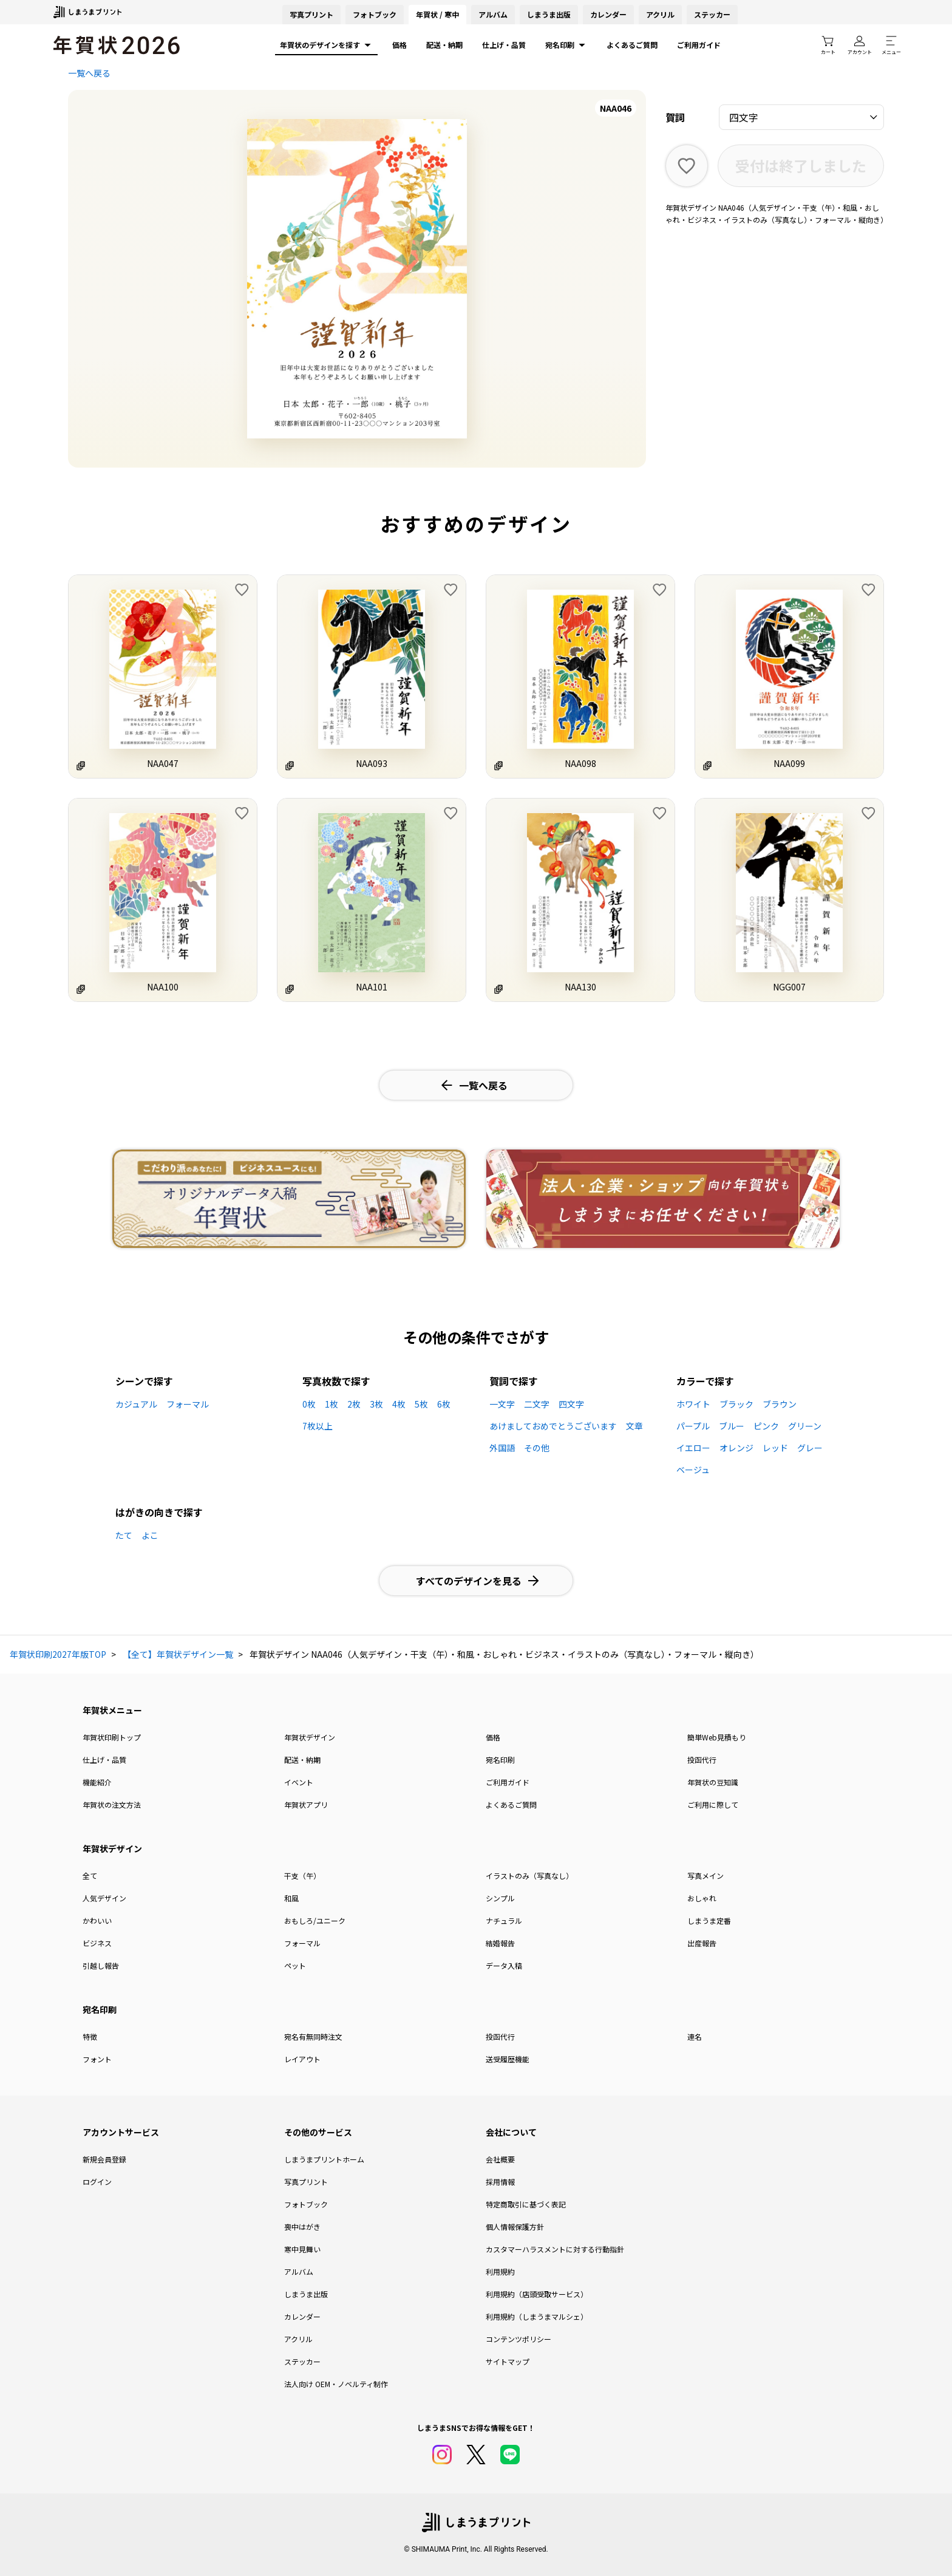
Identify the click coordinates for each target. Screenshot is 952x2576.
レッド (775, 1448)
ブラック (736, 1404)
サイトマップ (507, 2361)
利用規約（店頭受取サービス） (537, 2294)
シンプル (500, 1898)
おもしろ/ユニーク (314, 1920)
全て (90, 1875)
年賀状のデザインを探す (326, 44)
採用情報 (500, 2181)
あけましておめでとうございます (553, 1426)
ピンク (766, 1426)
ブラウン (780, 1404)
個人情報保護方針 (515, 2226)
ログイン (97, 2181)
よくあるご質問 (632, 44)
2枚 (354, 1404)
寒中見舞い (302, 2249)
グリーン (804, 1426)
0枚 (309, 1404)
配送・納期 (444, 44)
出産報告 (701, 1943)
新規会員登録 (104, 2159)
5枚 (421, 1404)
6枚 (443, 1404)
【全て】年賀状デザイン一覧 (178, 1654)
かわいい (97, 1920)
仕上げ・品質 (504, 44)
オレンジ (736, 1448)
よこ (149, 1535)
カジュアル (136, 1404)
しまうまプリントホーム (324, 2159)
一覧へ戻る (89, 73)
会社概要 (500, 2159)
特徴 (90, 2036)
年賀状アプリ (306, 1804)
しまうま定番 (709, 1920)
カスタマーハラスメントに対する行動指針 (555, 2249)
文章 (634, 1426)
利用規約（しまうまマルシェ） (537, 2316)
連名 (694, 2036)
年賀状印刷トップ (112, 1737)
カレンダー (608, 14)
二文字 (536, 1404)
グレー (810, 1448)
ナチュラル (504, 1920)
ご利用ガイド (699, 44)
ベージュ (693, 1469)
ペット (295, 1965)
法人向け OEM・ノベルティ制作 (336, 2384)
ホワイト (693, 1404)
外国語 (502, 1448)
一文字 (502, 1404)
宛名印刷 (566, 44)
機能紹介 (97, 1782)
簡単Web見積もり (716, 1737)
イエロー (693, 1448)
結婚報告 (500, 1943)
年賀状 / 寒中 (437, 14)
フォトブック (374, 14)
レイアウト (302, 2059)
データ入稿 (504, 1965)
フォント (97, 2059)
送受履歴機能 (507, 2059)
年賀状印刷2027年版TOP (58, 1654)
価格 (399, 44)
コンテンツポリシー (518, 2339)
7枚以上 (317, 1426)
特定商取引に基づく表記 (526, 2204)
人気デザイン (104, 1898)
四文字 (571, 1404)
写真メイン (705, 1875)
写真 (311, 14)
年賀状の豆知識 (712, 1782)
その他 (536, 1448)
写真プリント (306, 2181)
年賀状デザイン (309, 1737)
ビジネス (97, 1943)
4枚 (399, 1404)
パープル (693, 1426)
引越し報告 (101, 1965)
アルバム (493, 14)
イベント (298, 1782)
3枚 (376, 1404)
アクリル (660, 14)
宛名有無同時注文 (313, 2036)
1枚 (331, 1404)
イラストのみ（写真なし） (529, 1875)
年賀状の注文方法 (112, 1804)
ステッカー (712, 14)
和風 (291, 1898)
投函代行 (701, 1759)
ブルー (731, 1426)
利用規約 (500, 2271)
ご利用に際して (712, 1804)
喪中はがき (302, 2226)
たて (123, 1535)
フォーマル (187, 1404)
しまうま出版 (549, 14)
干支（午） (302, 1875)
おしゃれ (701, 1898)
